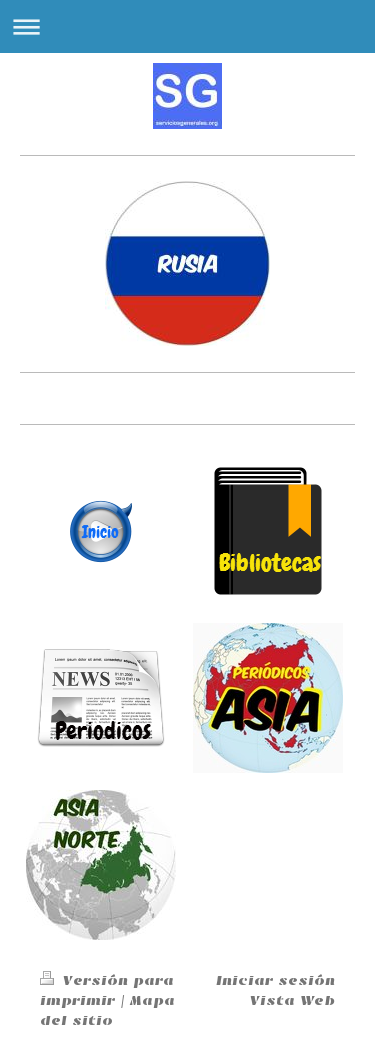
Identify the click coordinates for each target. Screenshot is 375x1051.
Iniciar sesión (275, 980)
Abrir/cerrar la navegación (187, 26)
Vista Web (292, 1000)
